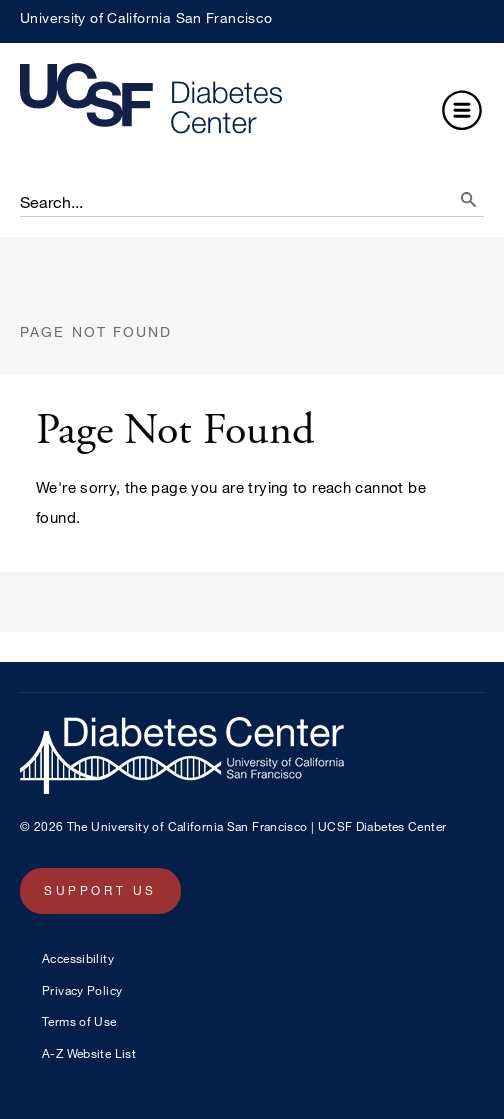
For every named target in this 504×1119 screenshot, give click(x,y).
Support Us (100, 890)
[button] (462, 112)
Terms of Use (79, 1021)
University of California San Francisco (146, 17)
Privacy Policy (82, 990)
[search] (450, 194)
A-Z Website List (89, 1053)
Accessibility (78, 958)
